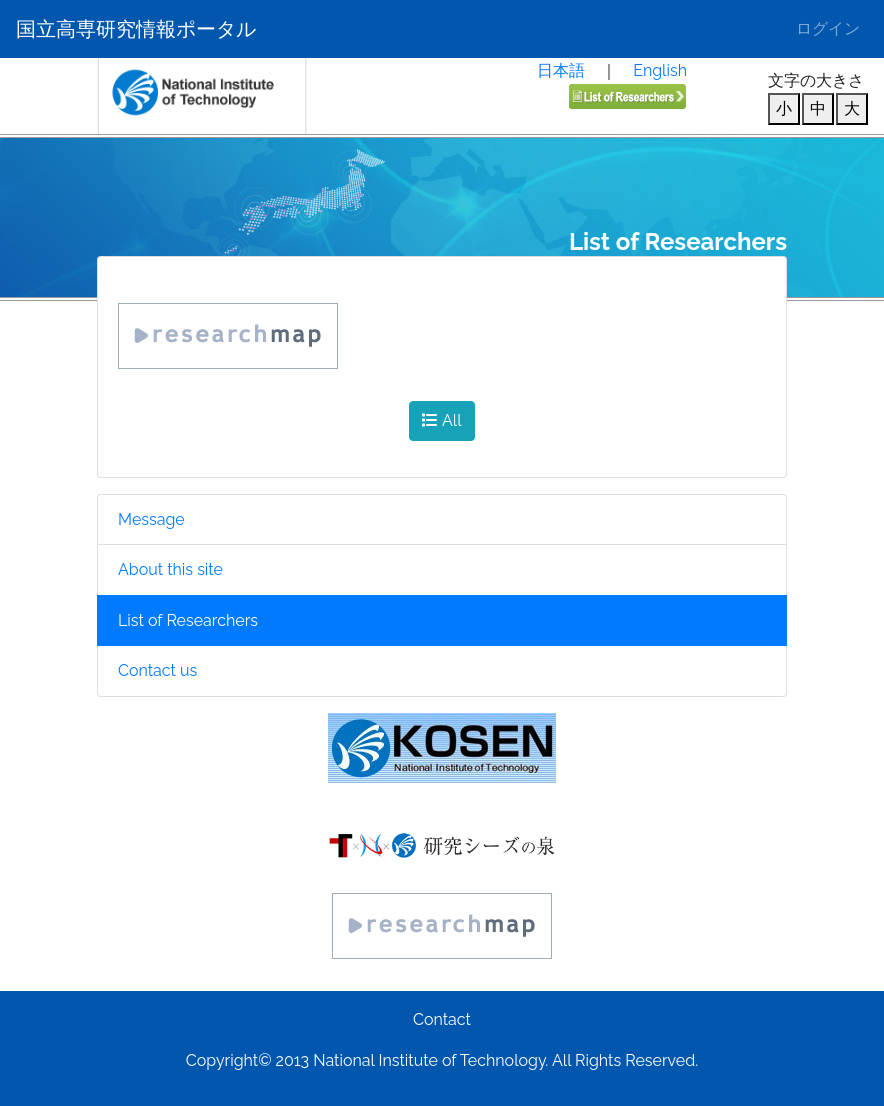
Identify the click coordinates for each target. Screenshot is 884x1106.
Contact (442, 1019)
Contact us (157, 670)
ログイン (828, 28)
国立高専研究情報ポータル (136, 29)
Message (151, 519)
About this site (170, 569)
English (660, 70)
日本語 (561, 70)
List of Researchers (188, 620)
